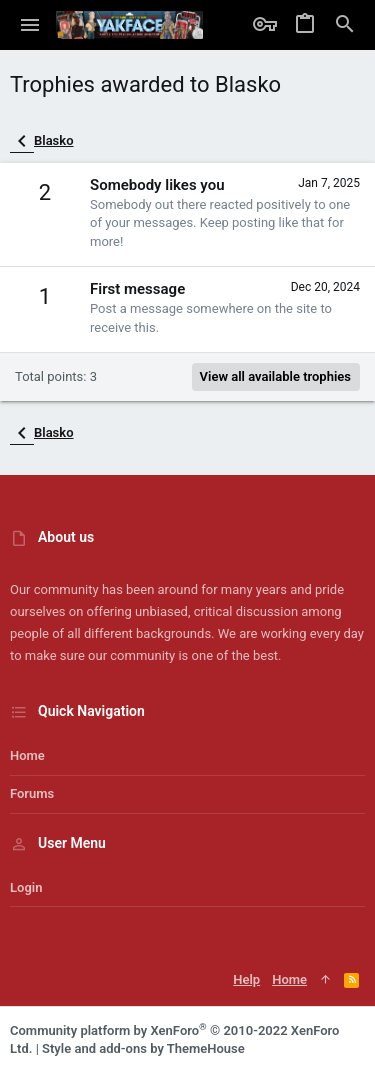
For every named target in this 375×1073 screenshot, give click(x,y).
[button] (30, 25)
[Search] (345, 25)
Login (26, 887)
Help (246, 979)
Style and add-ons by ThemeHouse (143, 1048)
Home (27, 755)
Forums (32, 793)
